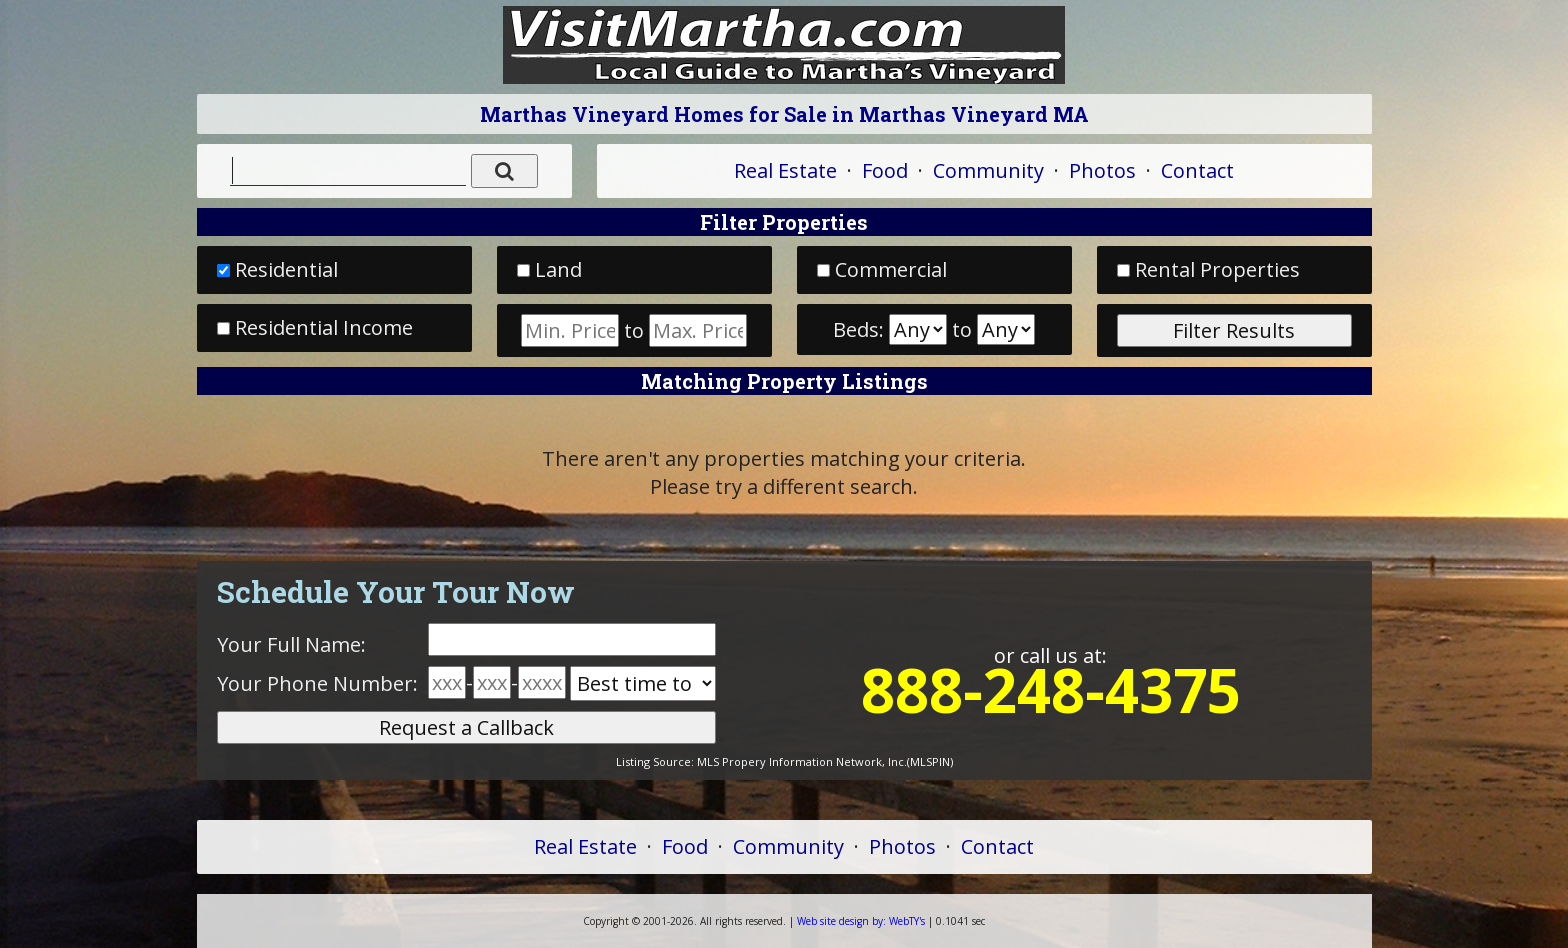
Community (988, 170)
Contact (1197, 170)
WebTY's (861, 921)
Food (885, 170)
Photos (1102, 170)
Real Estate (785, 170)
